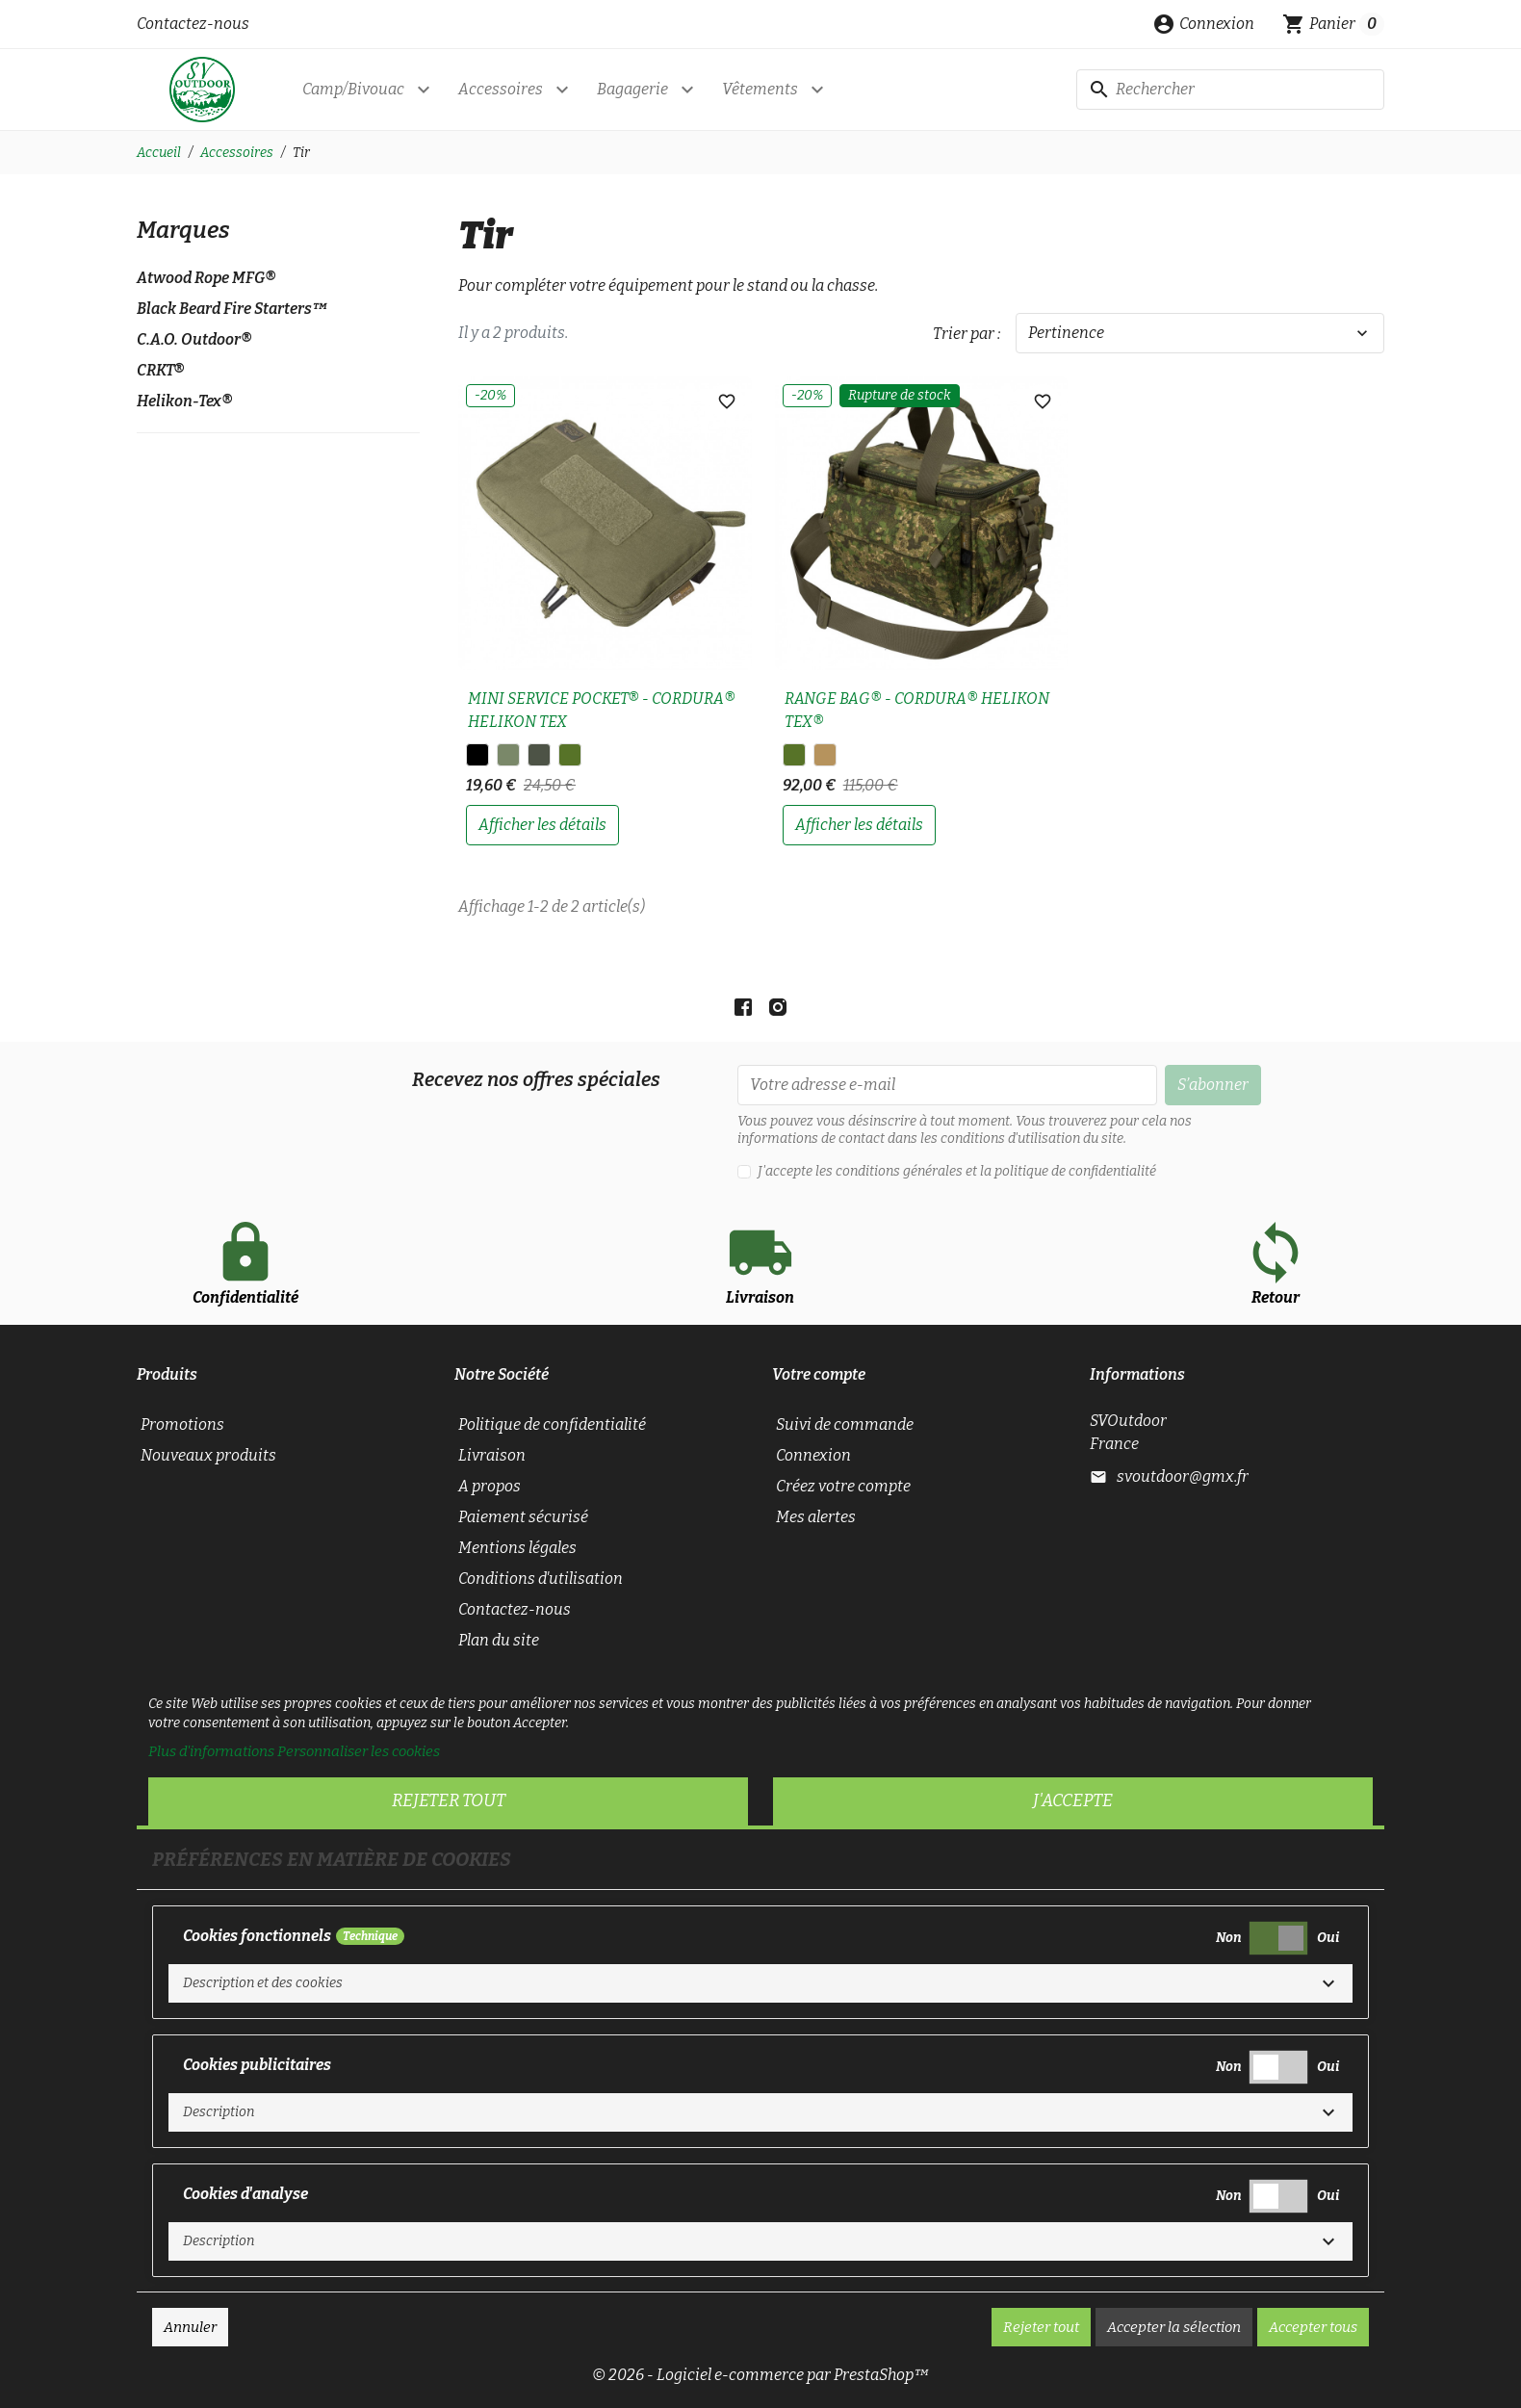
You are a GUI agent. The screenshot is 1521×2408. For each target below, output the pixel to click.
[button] (1203, 24)
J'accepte (1073, 1800)
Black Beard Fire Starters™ (232, 308)
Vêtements (760, 89)
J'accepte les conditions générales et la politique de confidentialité (957, 1171)
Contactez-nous (193, 23)
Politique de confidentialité (552, 1424)
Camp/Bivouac (353, 89)
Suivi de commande (845, 1424)
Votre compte (818, 1374)
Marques (183, 230)
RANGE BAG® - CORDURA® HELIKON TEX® (917, 710)
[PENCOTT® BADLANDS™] (825, 754)
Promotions (182, 1424)
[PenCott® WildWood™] (569, 754)
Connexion (813, 1455)
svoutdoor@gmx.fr (1183, 1476)
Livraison (492, 1455)
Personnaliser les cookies (358, 1751)
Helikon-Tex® (184, 401)
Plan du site (498, 1640)
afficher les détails (542, 825)
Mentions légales (517, 1548)
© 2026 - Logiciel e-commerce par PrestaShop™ (760, 2375)
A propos (489, 1486)
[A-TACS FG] (539, 754)
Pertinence (1200, 333)
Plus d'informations (211, 1751)
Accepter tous (1313, 2327)
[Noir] (477, 754)
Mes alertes (816, 1517)
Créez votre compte (843, 1486)
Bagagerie (632, 89)
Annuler (190, 2327)
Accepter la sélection (1174, 2327)
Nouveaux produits (208, 1455)
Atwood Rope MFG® (206, 278)
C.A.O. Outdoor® (194, 339)
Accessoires (500, 89)
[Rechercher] (1230, 89)
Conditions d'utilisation (540, 1578)
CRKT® (160, 370)
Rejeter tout (448, 1800)
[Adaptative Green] (508, 754)
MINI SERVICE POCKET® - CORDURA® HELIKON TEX (601, 710)
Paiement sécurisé (523, 1517)
